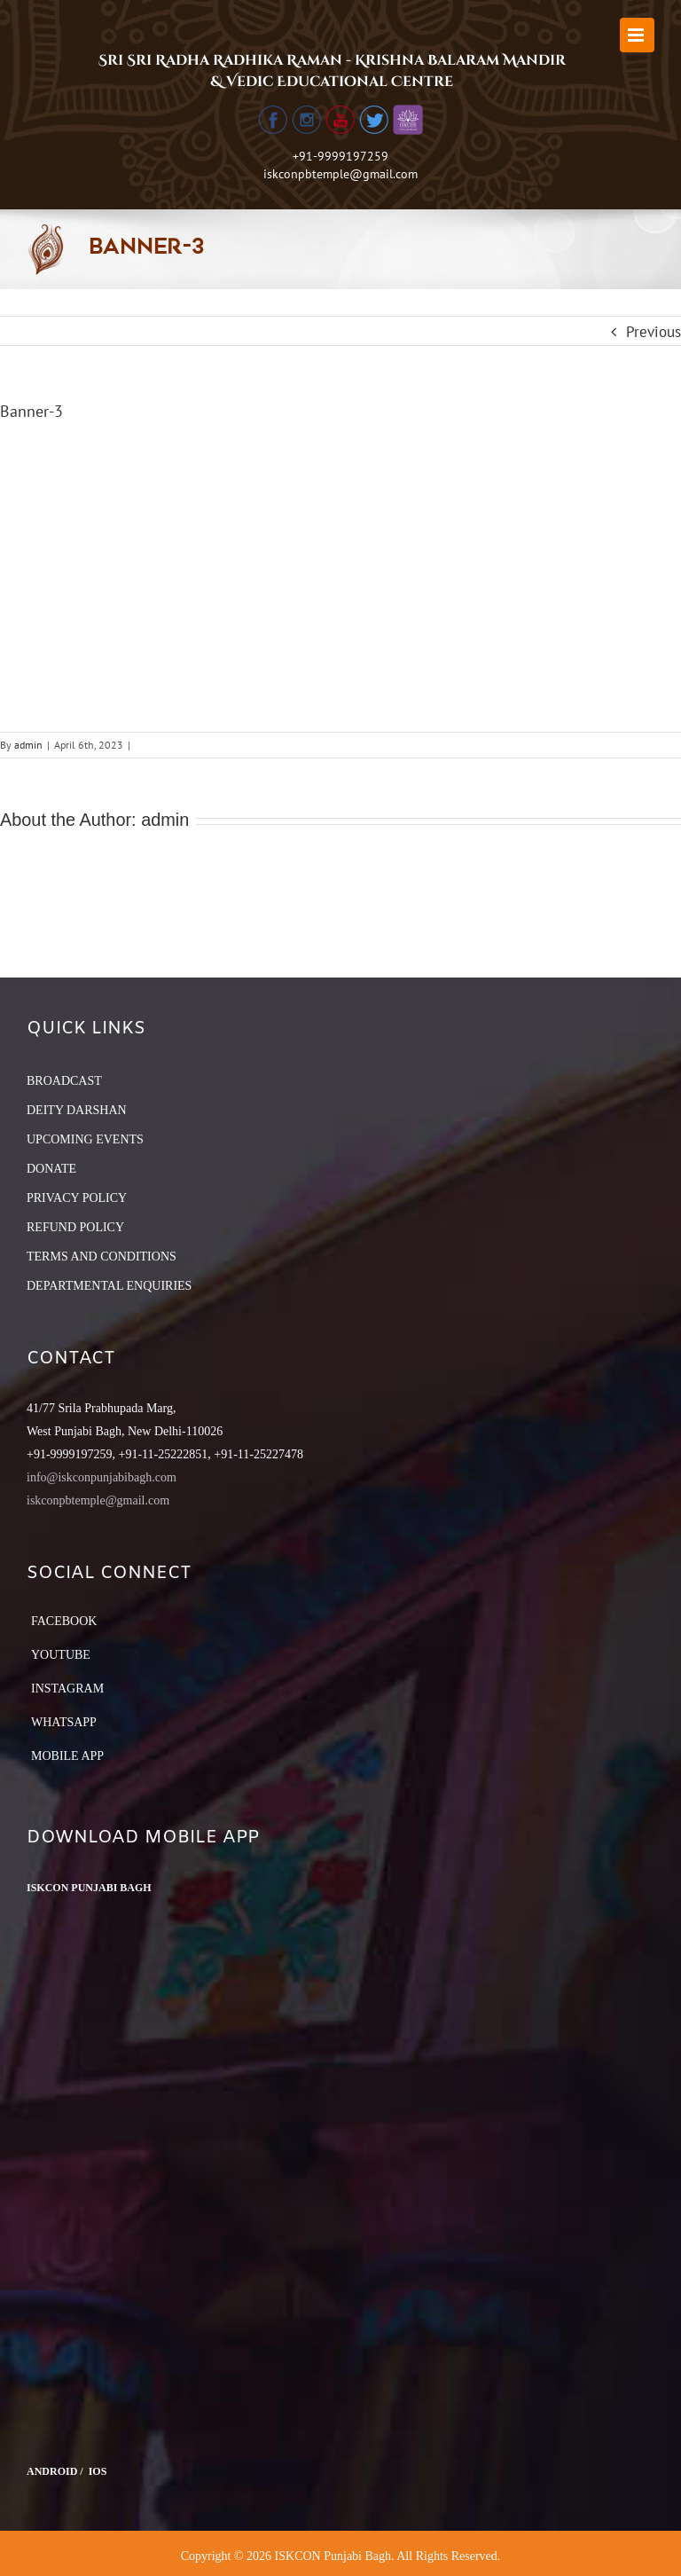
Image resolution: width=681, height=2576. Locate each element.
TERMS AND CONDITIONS (101, 1256)
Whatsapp (64, 1722)
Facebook (64, 1621)
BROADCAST (64, 1081)
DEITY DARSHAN (77, 1110)
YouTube (60, 1654)
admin (28, 744)
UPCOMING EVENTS (85, 1139)
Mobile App (67, 1756)
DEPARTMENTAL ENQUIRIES (109, 1285)
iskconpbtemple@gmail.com (340, 174)
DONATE (51, 1168)
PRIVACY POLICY (77, 1198)
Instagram (67, 1688)
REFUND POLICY (75, 1227)
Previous (653, 332)
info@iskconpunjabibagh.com (101, 1477)
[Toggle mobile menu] (637, 35)
